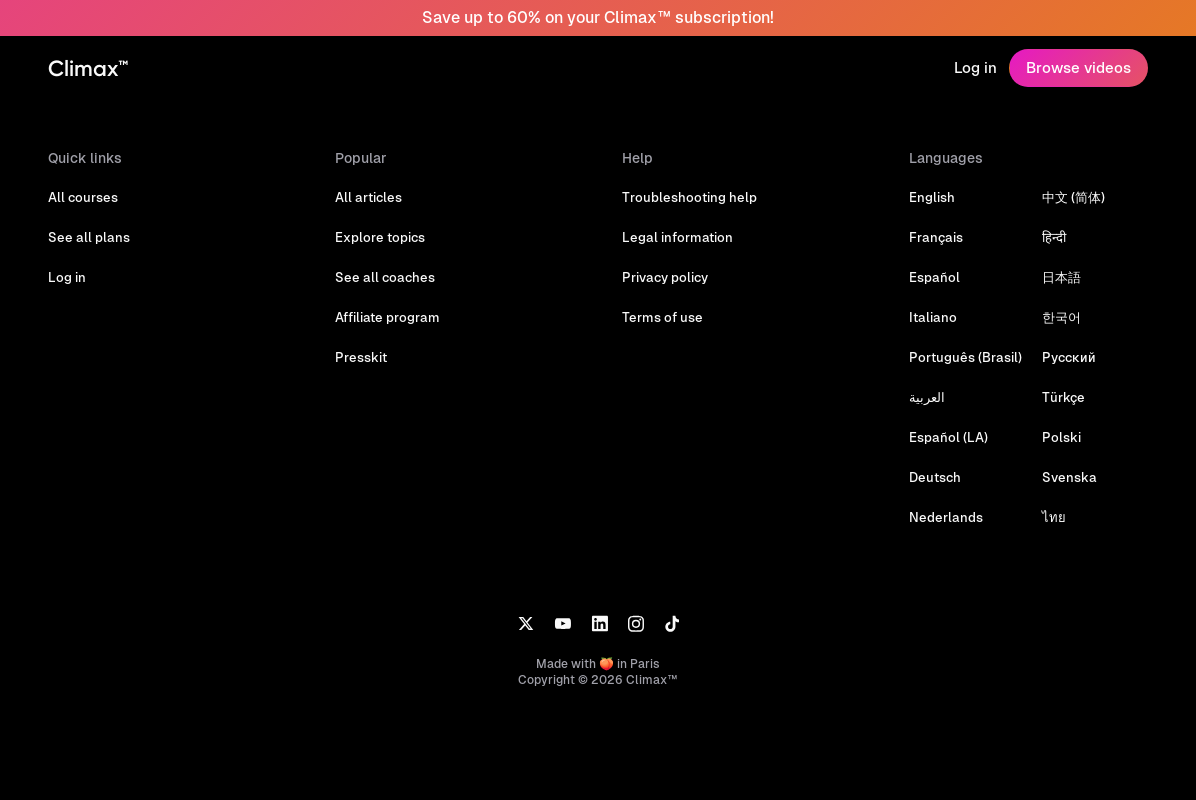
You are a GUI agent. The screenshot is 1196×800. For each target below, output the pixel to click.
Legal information (677, 237)
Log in (975, 67)
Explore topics (380, 237)
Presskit (361, 357)
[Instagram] (636, 622)
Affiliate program (387, 317)
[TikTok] (672, 622)
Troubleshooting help (689, 197)
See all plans (89, 237)
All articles (368, 197)
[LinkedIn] (599, 622)
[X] (525, 622)
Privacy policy (665, 277)
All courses (83, 197)
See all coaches (385, 277)
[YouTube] (562, 622)
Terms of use (662, 317)
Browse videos (1078, 67)
